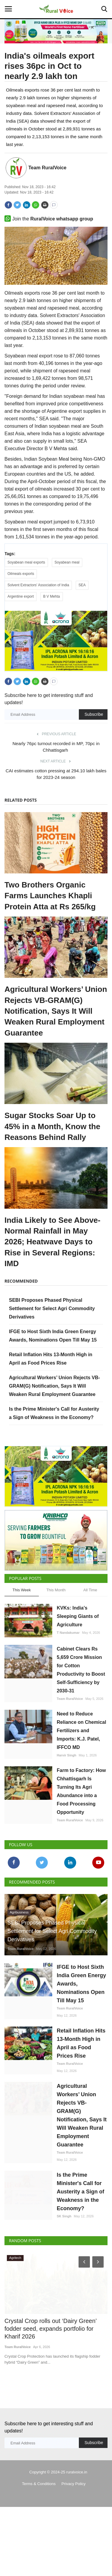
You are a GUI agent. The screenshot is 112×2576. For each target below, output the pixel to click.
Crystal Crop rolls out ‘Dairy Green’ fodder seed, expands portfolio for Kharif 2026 (50, 2365)
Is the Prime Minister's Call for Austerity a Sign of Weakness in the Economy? (80, 2228)
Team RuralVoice (47, 167)
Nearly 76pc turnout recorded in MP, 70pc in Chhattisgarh (56, 765)
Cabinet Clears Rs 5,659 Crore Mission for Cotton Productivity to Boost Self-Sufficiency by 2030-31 (81, 1706)
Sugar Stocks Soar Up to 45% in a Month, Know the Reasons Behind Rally (52, 1144)
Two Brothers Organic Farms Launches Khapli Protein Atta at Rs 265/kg (50, 914)
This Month (55, 1626)
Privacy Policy (74, 2520)
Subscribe (94, 732)
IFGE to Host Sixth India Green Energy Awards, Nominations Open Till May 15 (81, 2020)
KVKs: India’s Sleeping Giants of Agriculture (78, 1653)
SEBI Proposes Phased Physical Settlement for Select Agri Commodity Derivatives (52, 1327)
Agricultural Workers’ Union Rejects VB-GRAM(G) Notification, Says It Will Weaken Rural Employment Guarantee (55, 1029)
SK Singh (64, 2252)
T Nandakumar (68, 1669)
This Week (22, 1626)
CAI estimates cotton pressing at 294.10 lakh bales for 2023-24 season (56, 792)
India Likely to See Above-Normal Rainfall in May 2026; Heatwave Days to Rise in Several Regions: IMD (52, 1260)
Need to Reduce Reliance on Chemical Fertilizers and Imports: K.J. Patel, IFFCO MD (81, 1767)
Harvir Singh (66, 1792)
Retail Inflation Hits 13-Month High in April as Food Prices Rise (81, 2079)
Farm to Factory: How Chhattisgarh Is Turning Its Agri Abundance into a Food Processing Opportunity (81, 1827)
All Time (90, 1626)
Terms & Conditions (39, 2520)
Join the (48, 218)
